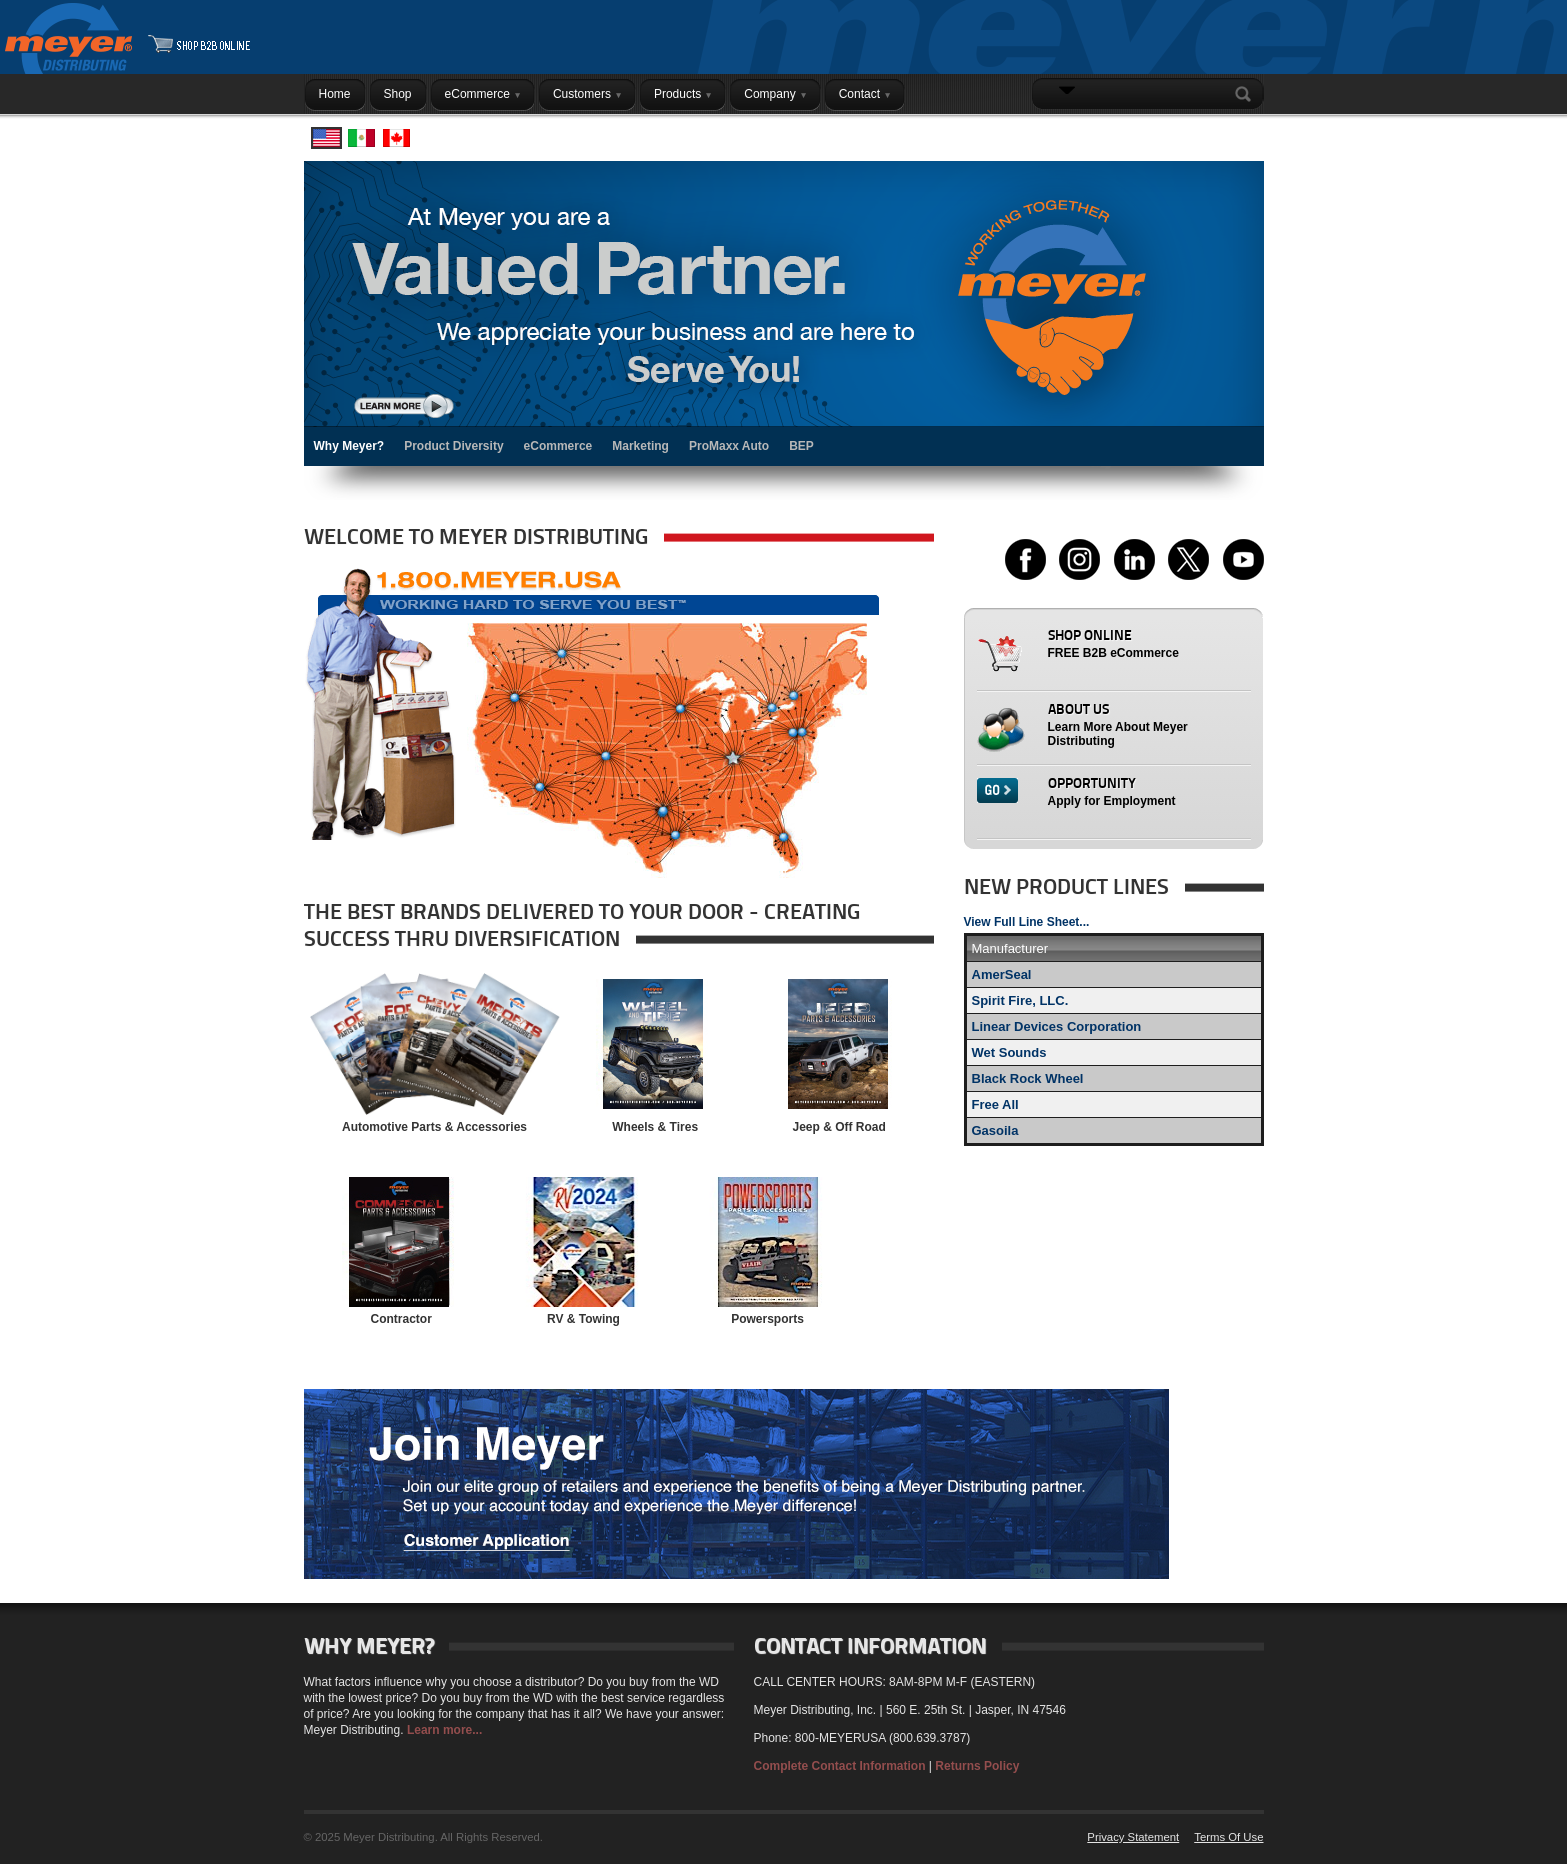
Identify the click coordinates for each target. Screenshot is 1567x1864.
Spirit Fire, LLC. (1020, 1000)
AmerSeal (1002, 974)
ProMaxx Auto (729, 446)
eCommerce (558, 446)
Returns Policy (977, 1766)
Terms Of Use (1228, 1837)
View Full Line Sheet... (1027, 922)
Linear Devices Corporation (1057, 1026)
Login (1238, 133)
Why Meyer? (349, 446)
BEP (801, 446)
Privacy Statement (1133, 1837)
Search (1247, 94)
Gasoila (995, 1130)
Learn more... (444, 1730)
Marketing (640, 446)
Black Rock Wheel (1028, 1078)
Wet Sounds (1009, 1052)
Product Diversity (453, 446)
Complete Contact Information (840, 1766)
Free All (995, 1104)
